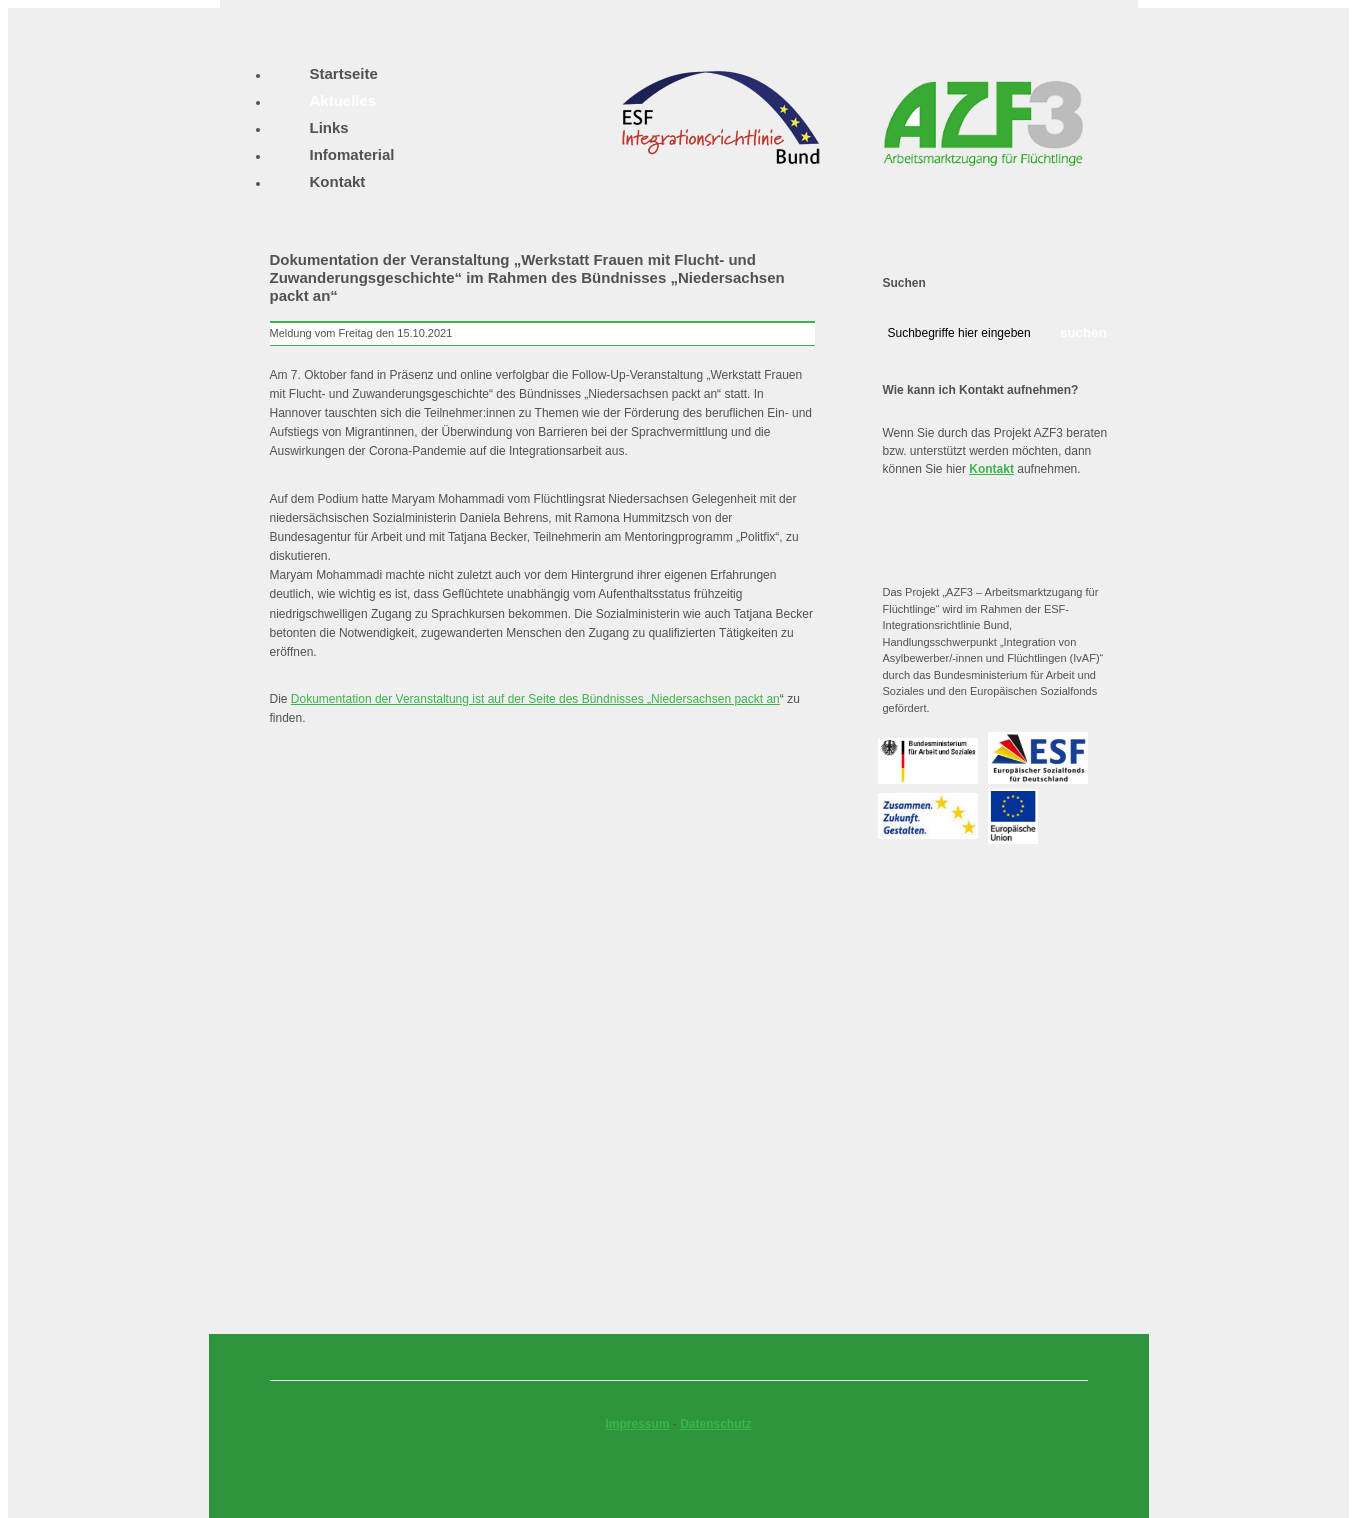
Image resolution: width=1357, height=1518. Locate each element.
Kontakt (991, 469)
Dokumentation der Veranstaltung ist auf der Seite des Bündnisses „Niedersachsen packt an (535, 699)
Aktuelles (343, 100)
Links (329, 127)
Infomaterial (352, 154)
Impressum (637, 1424)
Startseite (344, 73)
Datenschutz (715, 1424)
